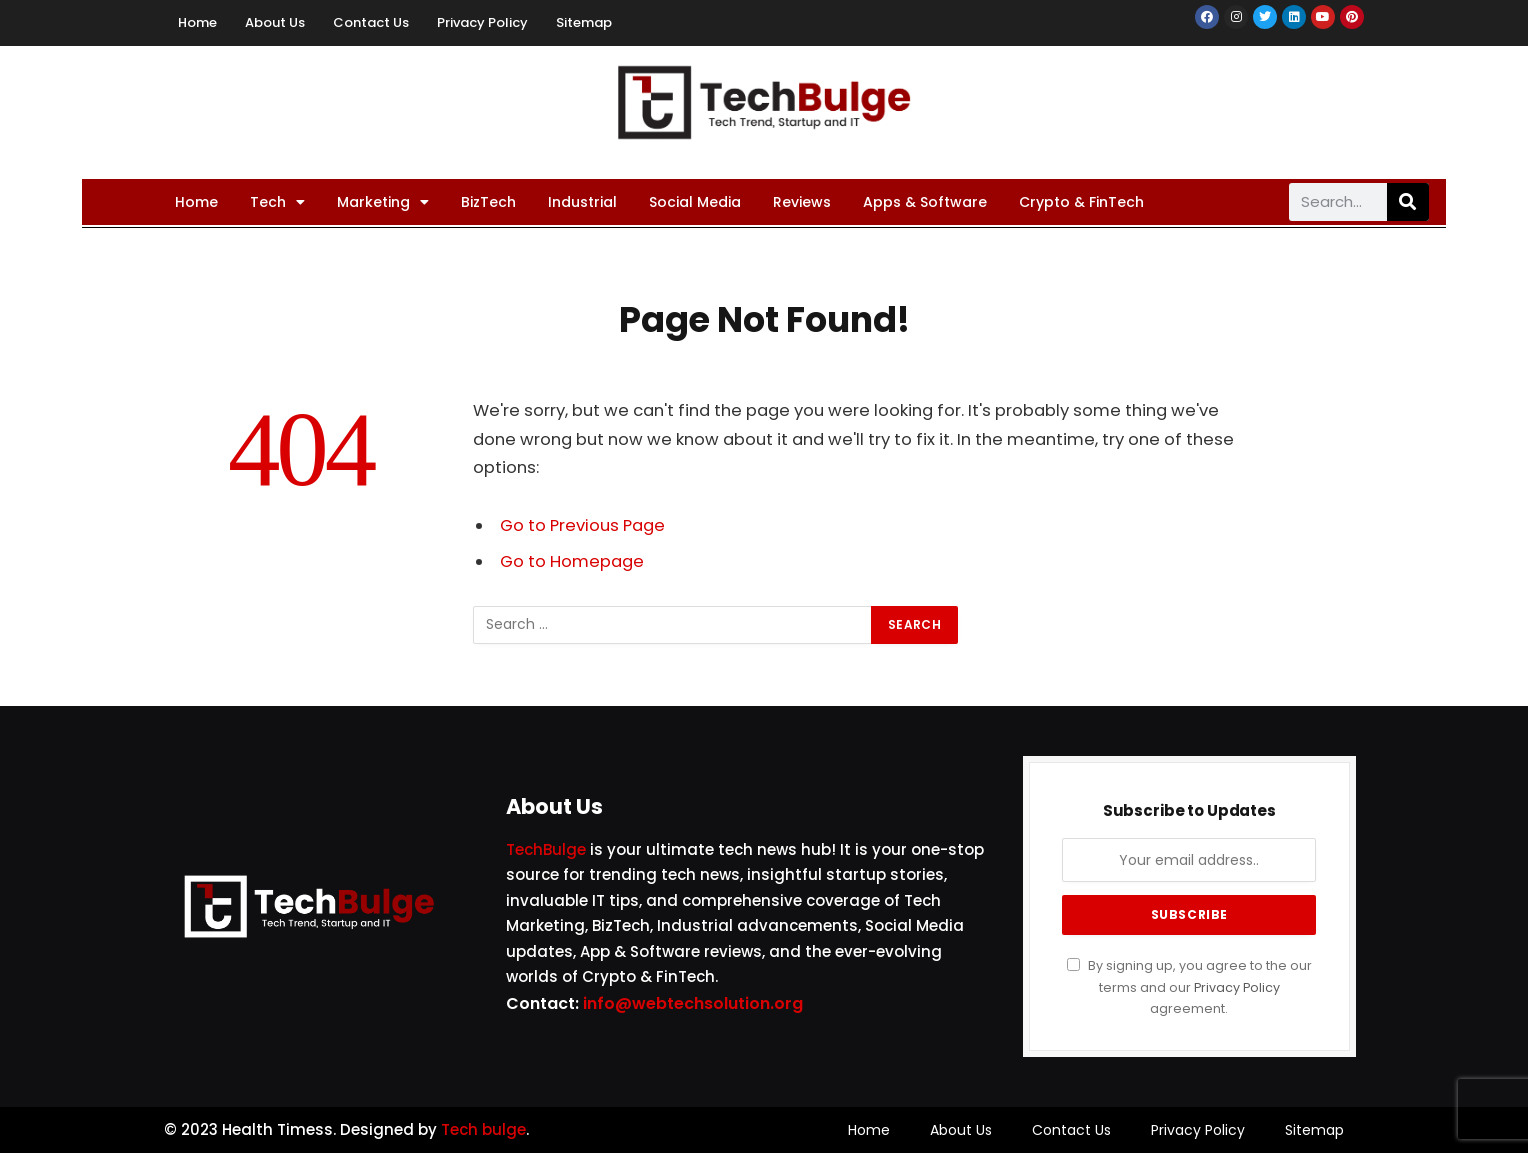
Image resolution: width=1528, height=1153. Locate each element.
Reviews (802, 202)
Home (197, 22)
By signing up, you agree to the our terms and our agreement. (1189, 987)
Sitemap (584, 22)
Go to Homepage (572, 561)
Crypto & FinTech (1081, 202)
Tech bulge (483, 1129)
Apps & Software (925, 202)
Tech (277, 202)
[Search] (1408, 202)
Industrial (582, 202)
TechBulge (546, 849)
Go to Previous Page (582, 525)
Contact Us (371, 22)
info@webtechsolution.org (693, 1003)
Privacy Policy (482, 22)
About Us (275, 22)
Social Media (695, 202)
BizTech (488, 202)
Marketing (383, 202)
